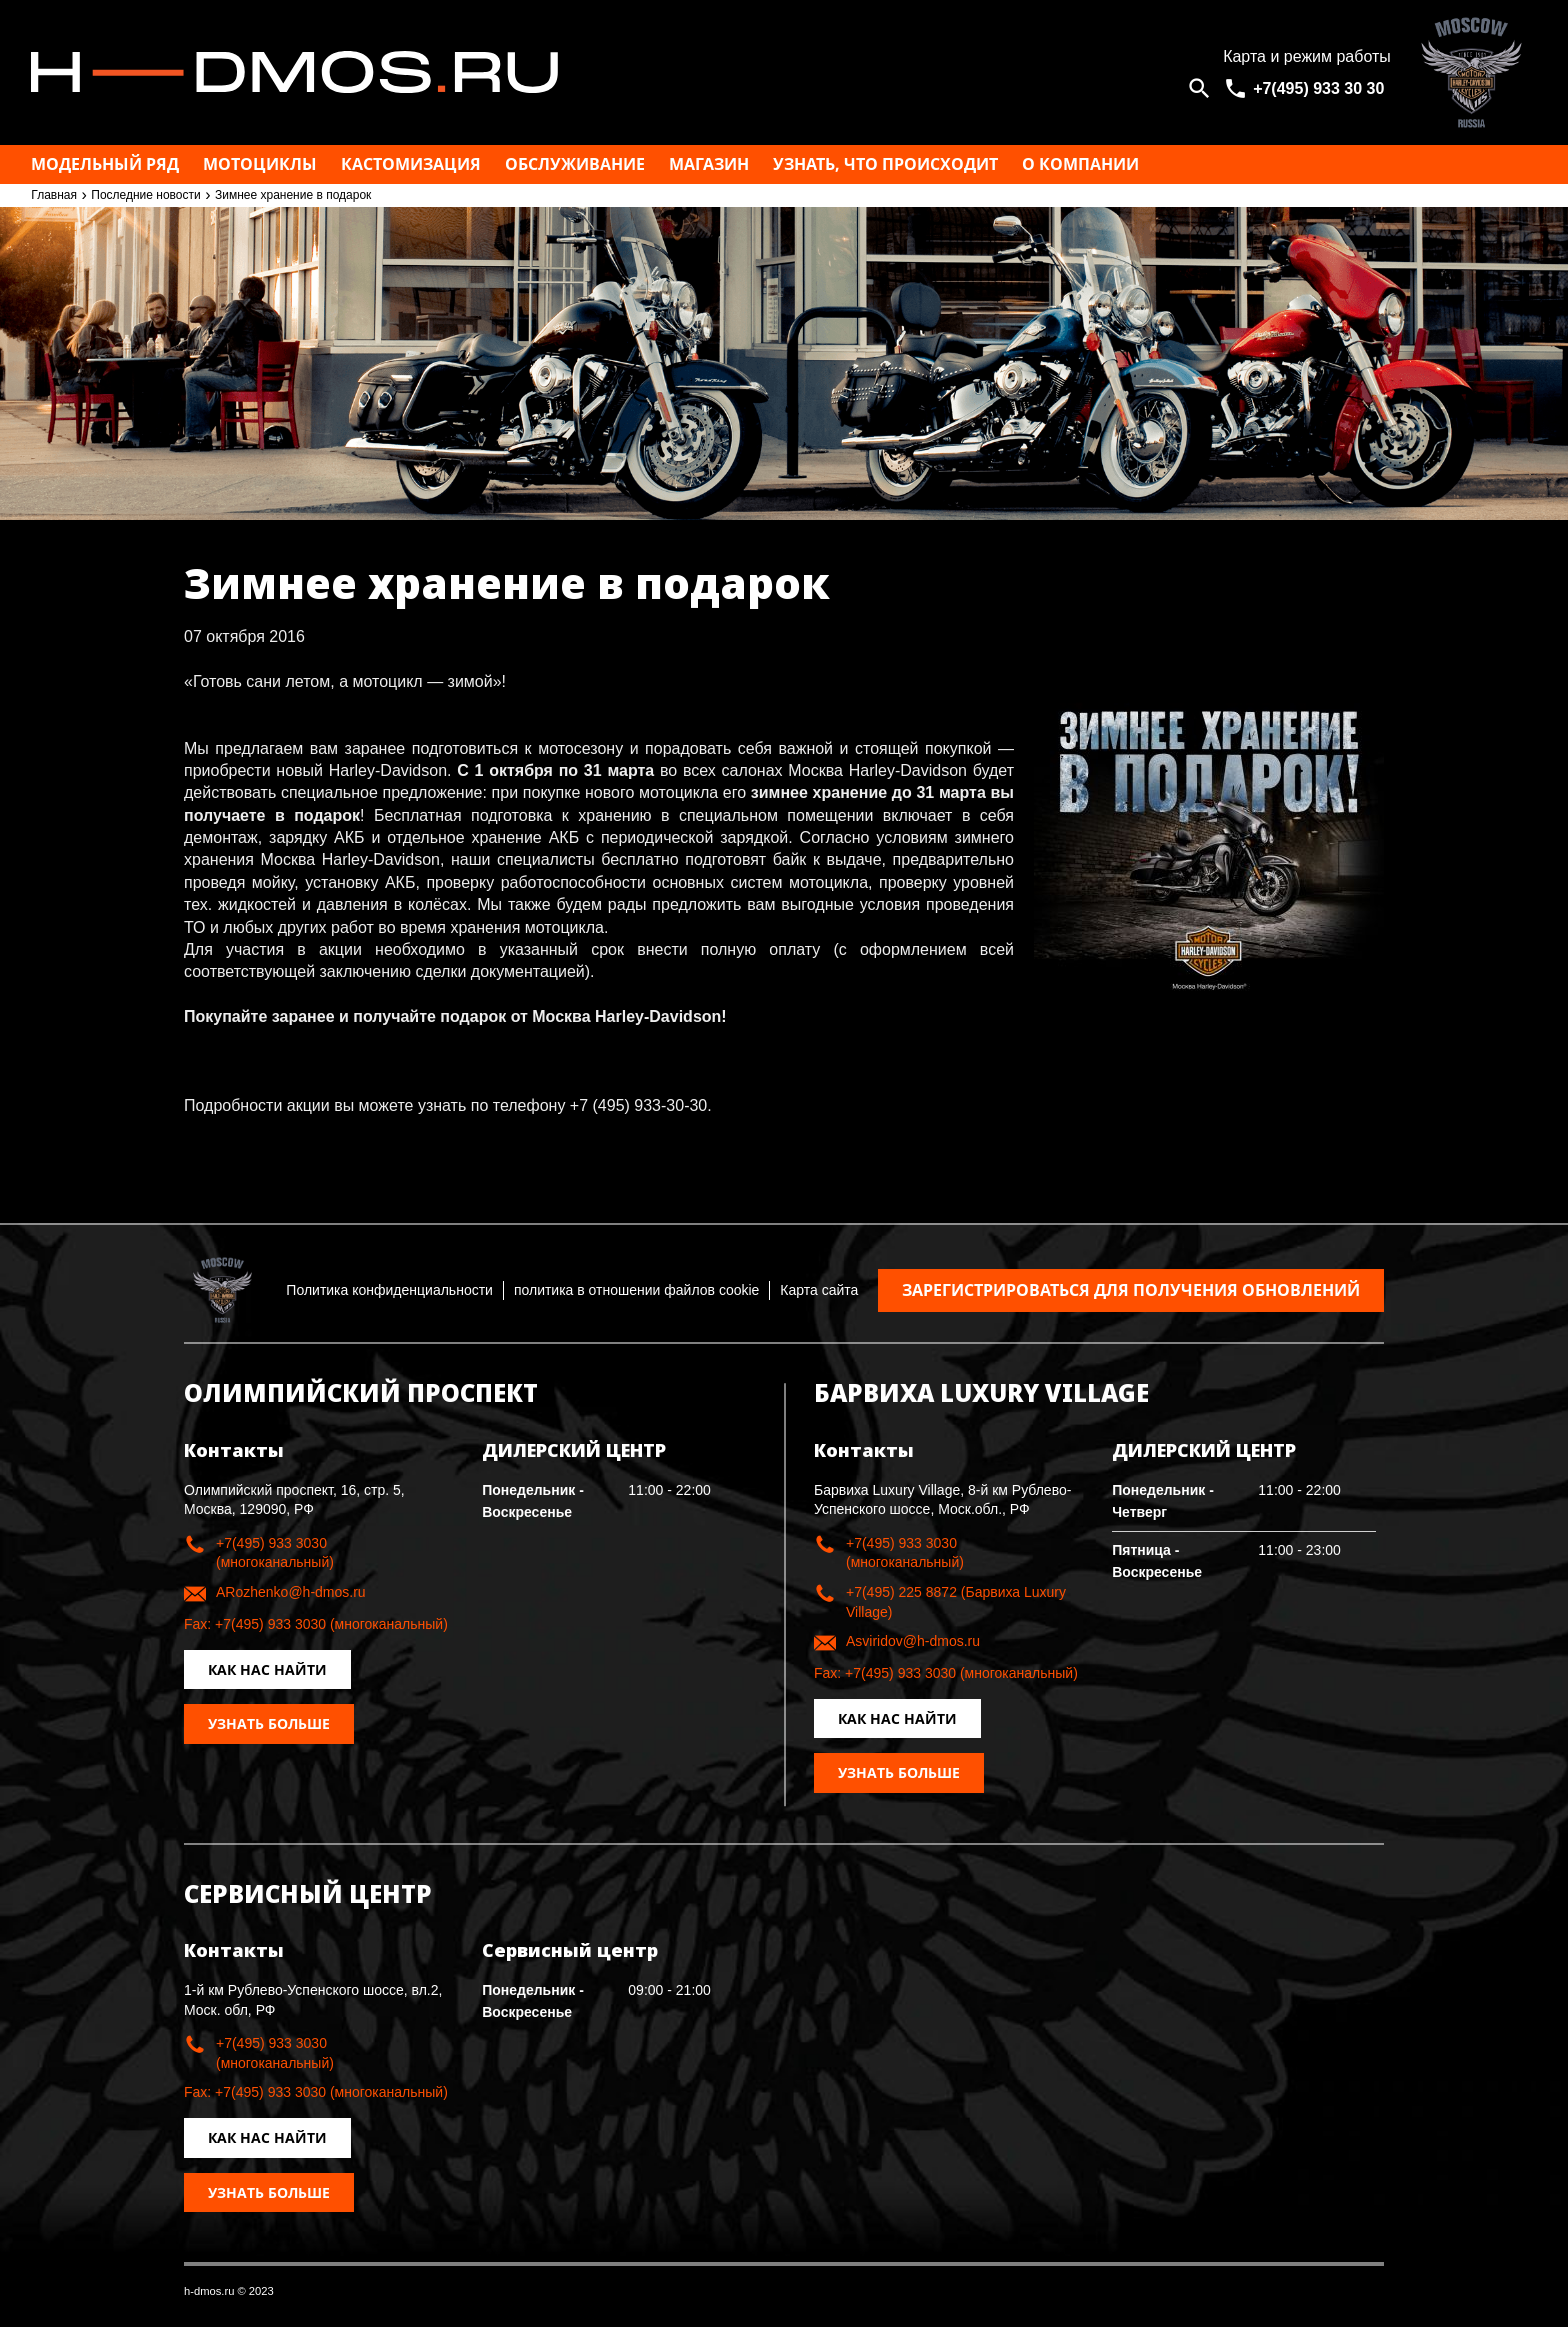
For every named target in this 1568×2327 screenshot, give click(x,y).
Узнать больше (269, 1723)
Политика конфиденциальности (389, 1290)
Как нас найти (267, 1669)
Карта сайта (819, 1290)
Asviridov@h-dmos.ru (913, 1641)
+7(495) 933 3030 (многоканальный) (275, 1553)
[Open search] (1199, 88)
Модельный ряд (105, 164)
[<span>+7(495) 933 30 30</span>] (1307, 88)
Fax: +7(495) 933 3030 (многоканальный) (316, 1624)
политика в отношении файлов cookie (636, 1290)
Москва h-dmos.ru (608, 72)
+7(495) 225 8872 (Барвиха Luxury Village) (956, 1602)
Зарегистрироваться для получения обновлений (1131, 1290)
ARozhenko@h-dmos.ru (291, 1592)
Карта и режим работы (1307, 56)
